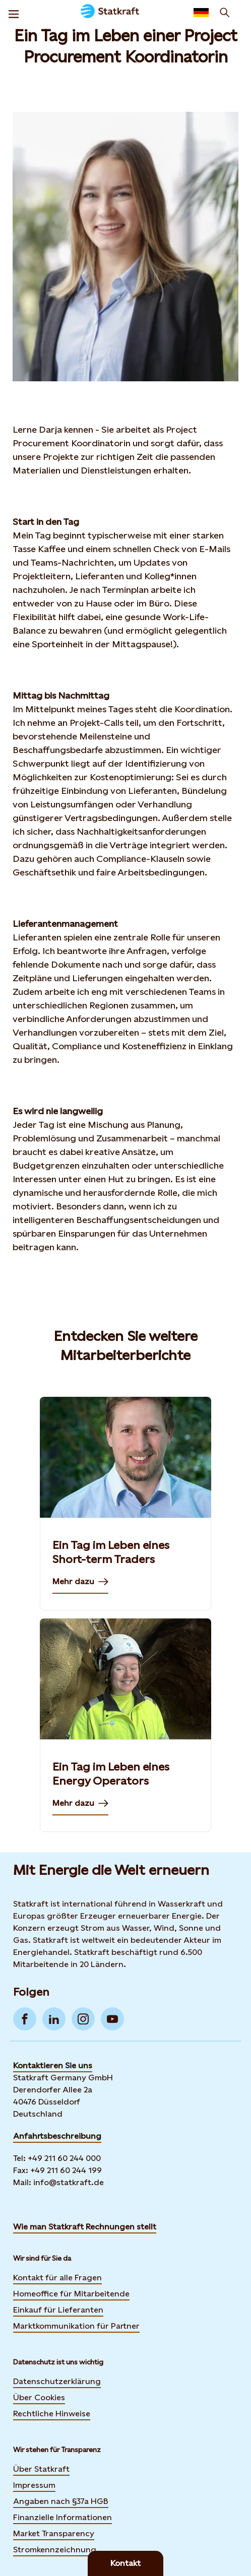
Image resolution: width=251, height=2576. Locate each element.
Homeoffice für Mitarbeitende (71, 2293)
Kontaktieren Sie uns (52, 2065)
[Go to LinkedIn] (54, 2018)
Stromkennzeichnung (54, 2549)
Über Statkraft (41, 2469)
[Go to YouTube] (112, 2018)
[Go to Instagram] (83, 2018)
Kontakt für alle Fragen (57, 2277)
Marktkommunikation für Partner (76, 2326)
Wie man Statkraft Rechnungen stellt (84, 2226)
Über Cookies (39, 2397)
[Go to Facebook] (24, 2018)
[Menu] (13, 12)
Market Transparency (53, 2533)
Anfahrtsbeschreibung (57, 2136)
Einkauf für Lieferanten (58, 2310)
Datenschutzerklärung (57, 2381)
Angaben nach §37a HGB (60, 2501)
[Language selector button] (201, 12)
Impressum (34, 2485)
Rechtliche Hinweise (51, 2413)
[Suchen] (225, 13)
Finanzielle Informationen (62, 2517)
